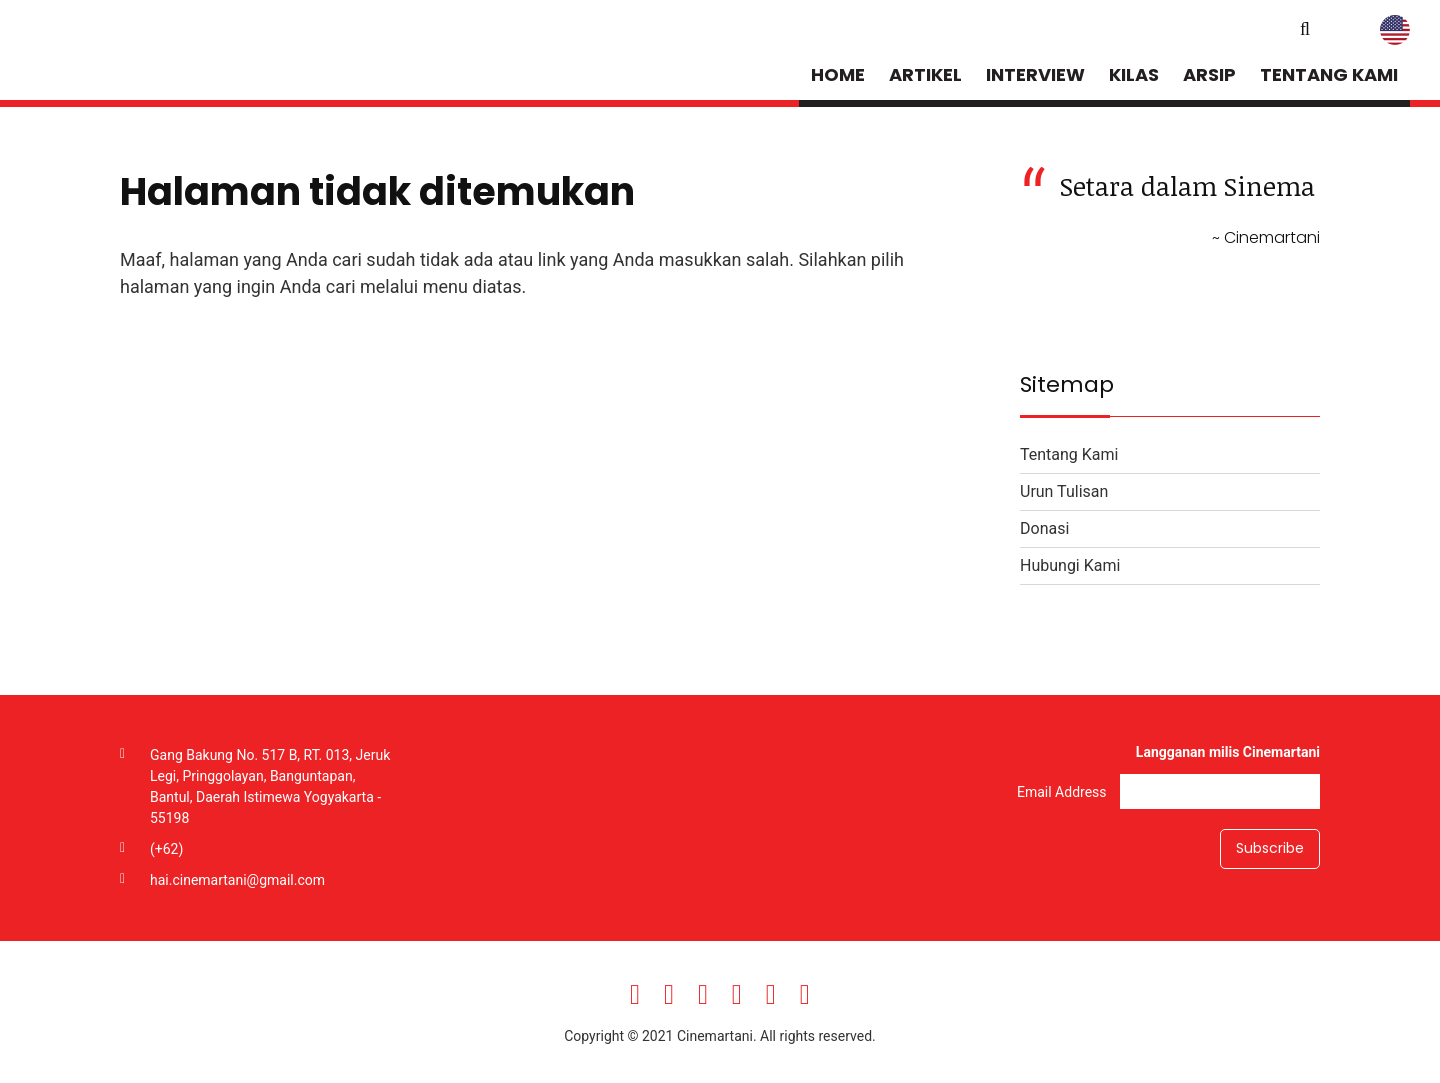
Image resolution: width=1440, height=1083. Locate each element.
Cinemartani (174, 55)
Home (838, 74)
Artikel (925, 74)
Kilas (1134, 74)
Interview (1035, 74)
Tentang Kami (1329, 74)
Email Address (1063, 791)
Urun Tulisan (1064, 491)
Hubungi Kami (1070, 565)
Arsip (1209, 74)
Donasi (1044, 528)
